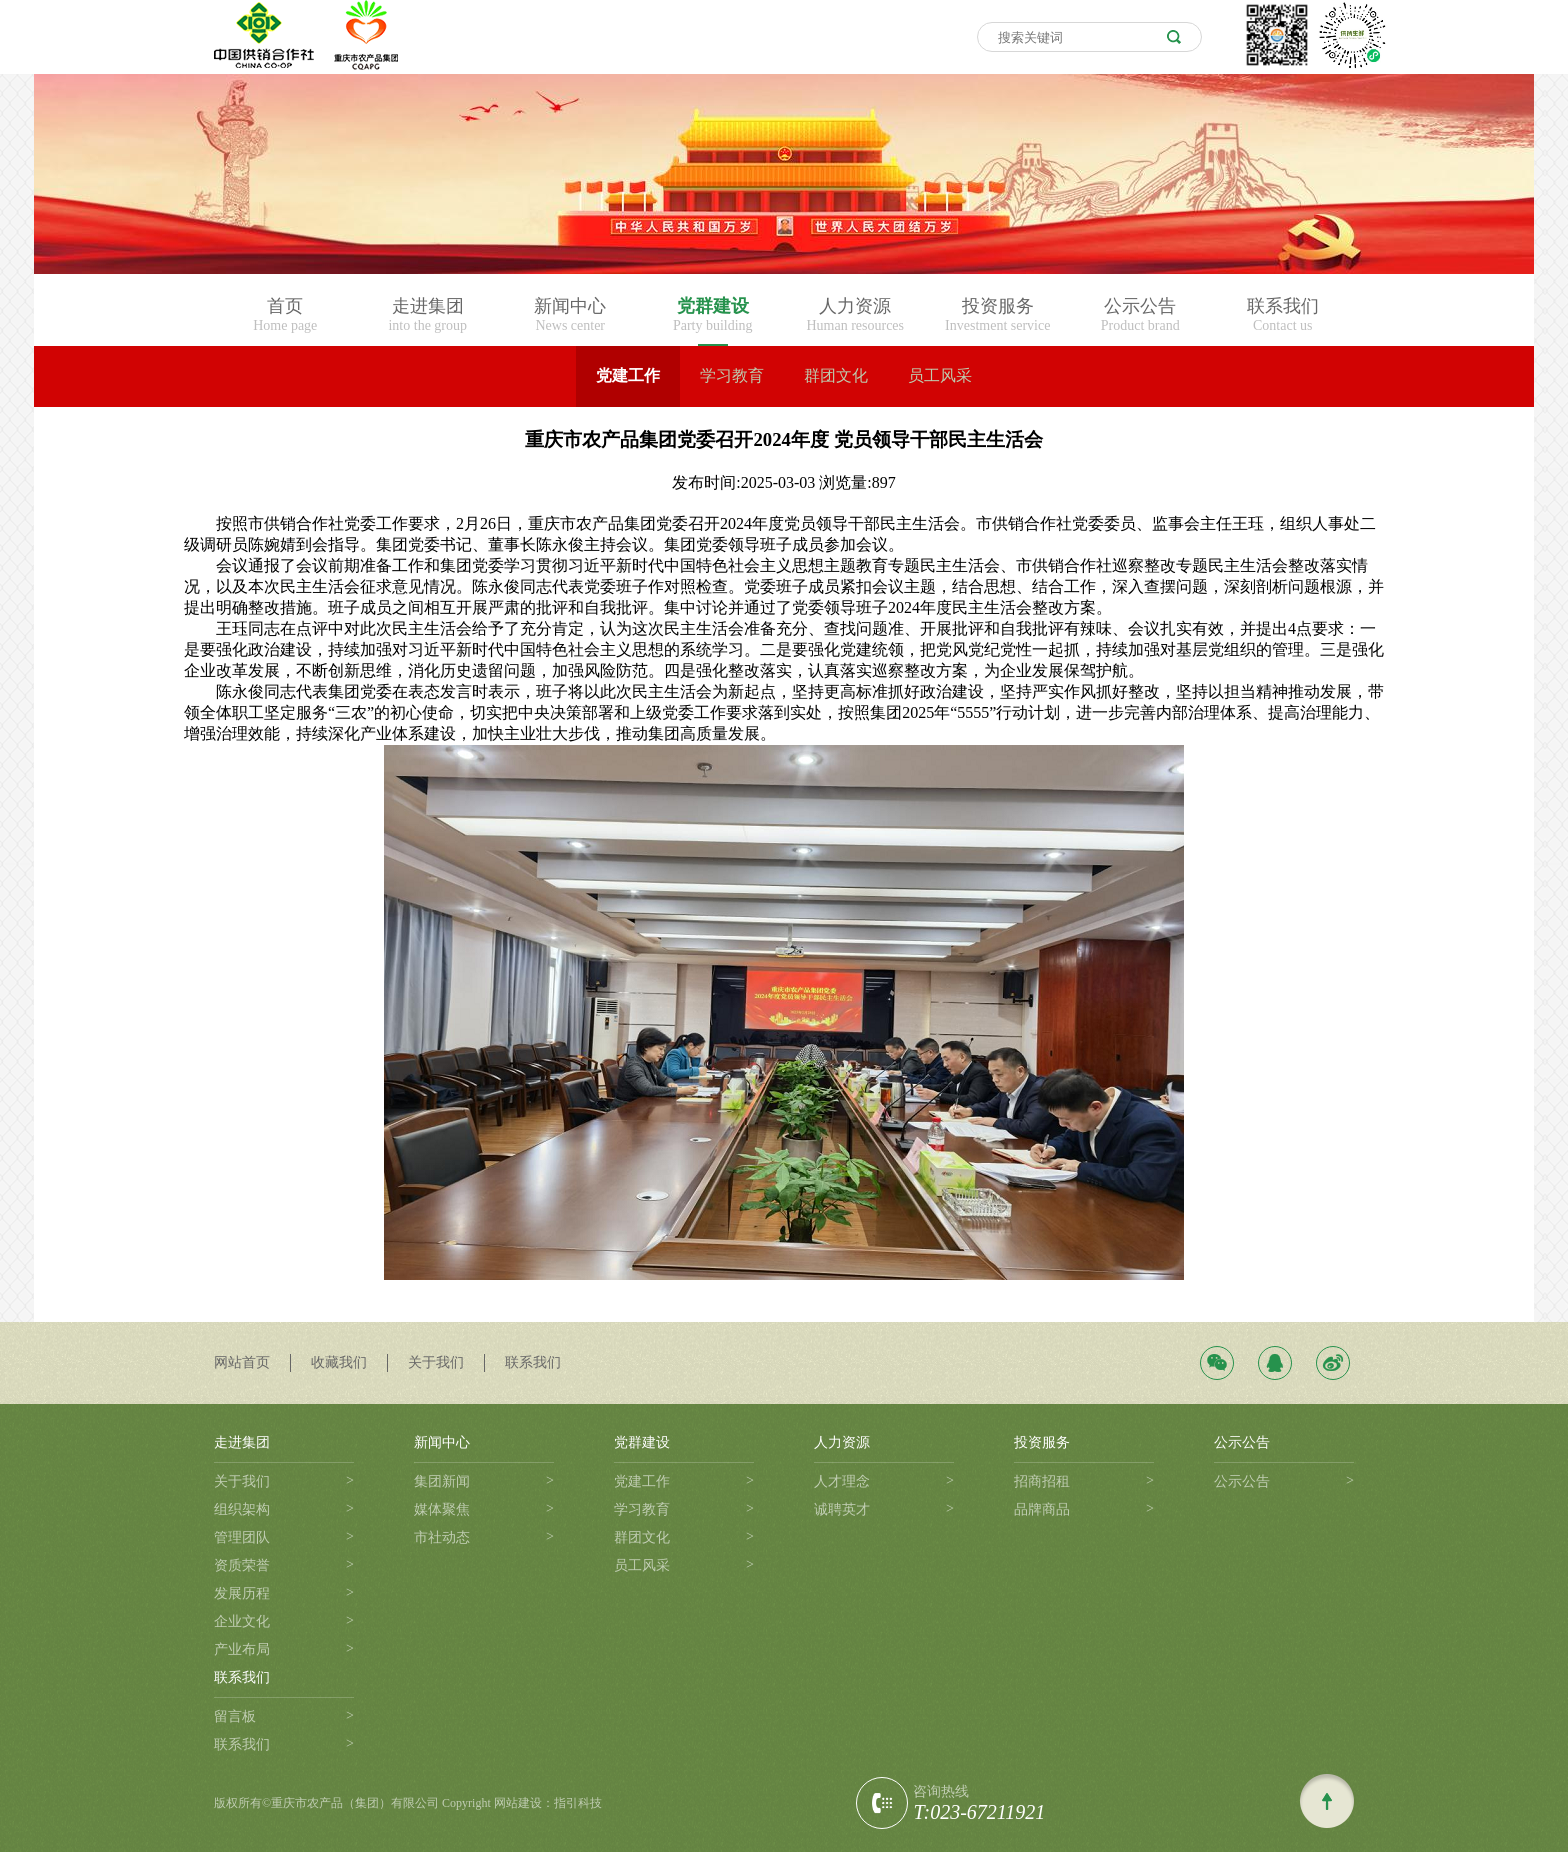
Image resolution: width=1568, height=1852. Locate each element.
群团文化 (836, 375)
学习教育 (732, 375)
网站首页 (242, 1362)
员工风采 (940, 375)
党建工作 (628, 375)
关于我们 (436, 1362)
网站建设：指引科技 (548, 1803)
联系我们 (533, 1362)
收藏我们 (339, 1362)
